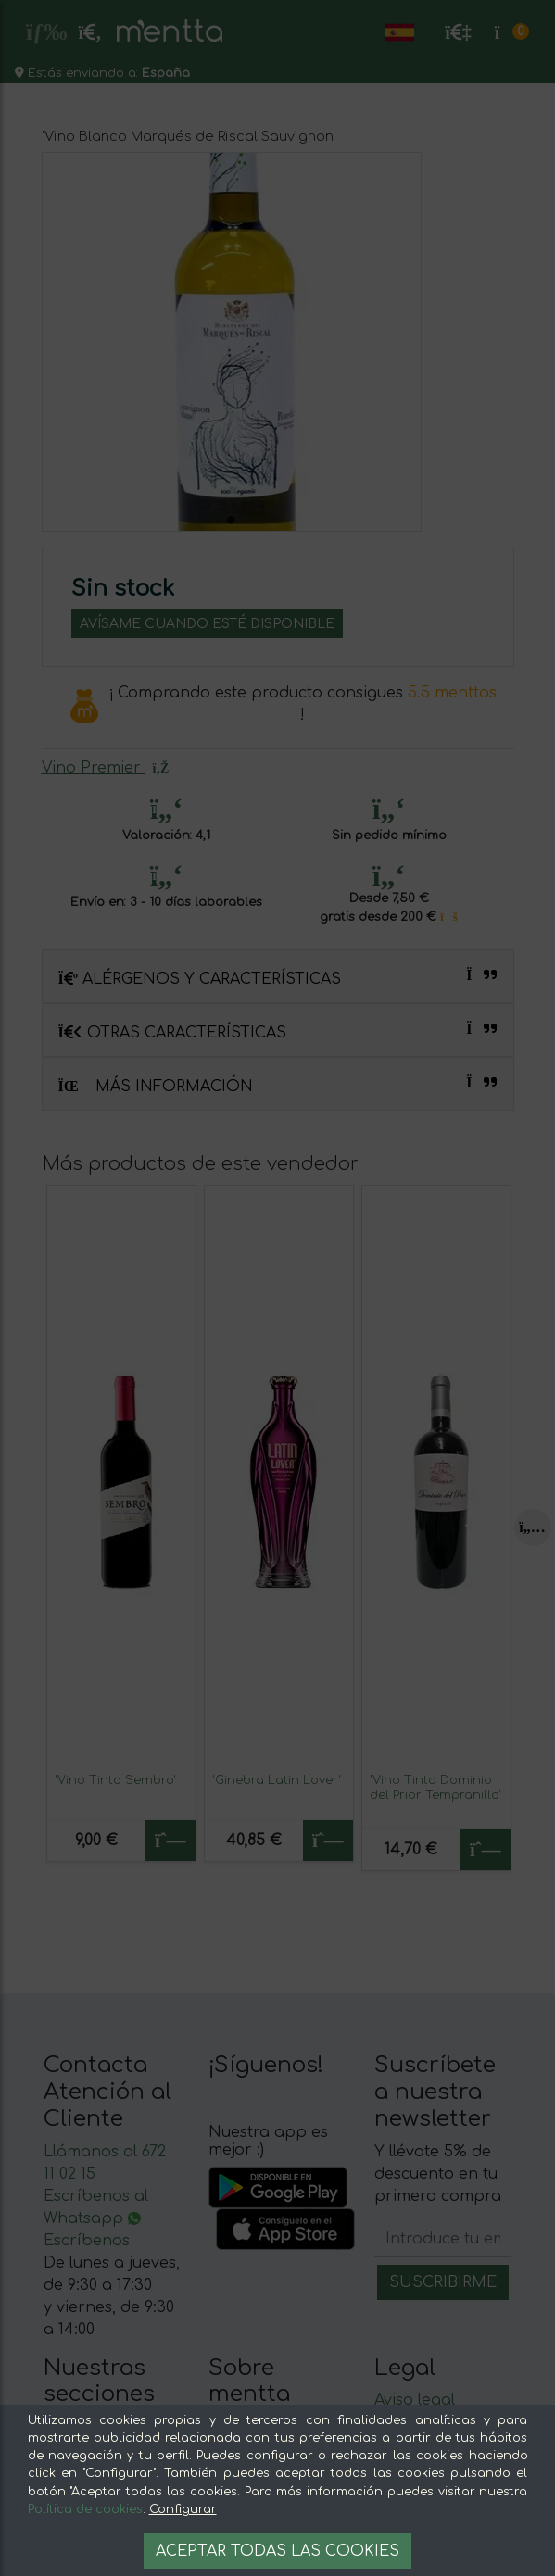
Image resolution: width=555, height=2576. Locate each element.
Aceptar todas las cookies (277, 2551)
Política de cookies (85, 2509)
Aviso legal (414, 2400)
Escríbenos (87, 2240)
